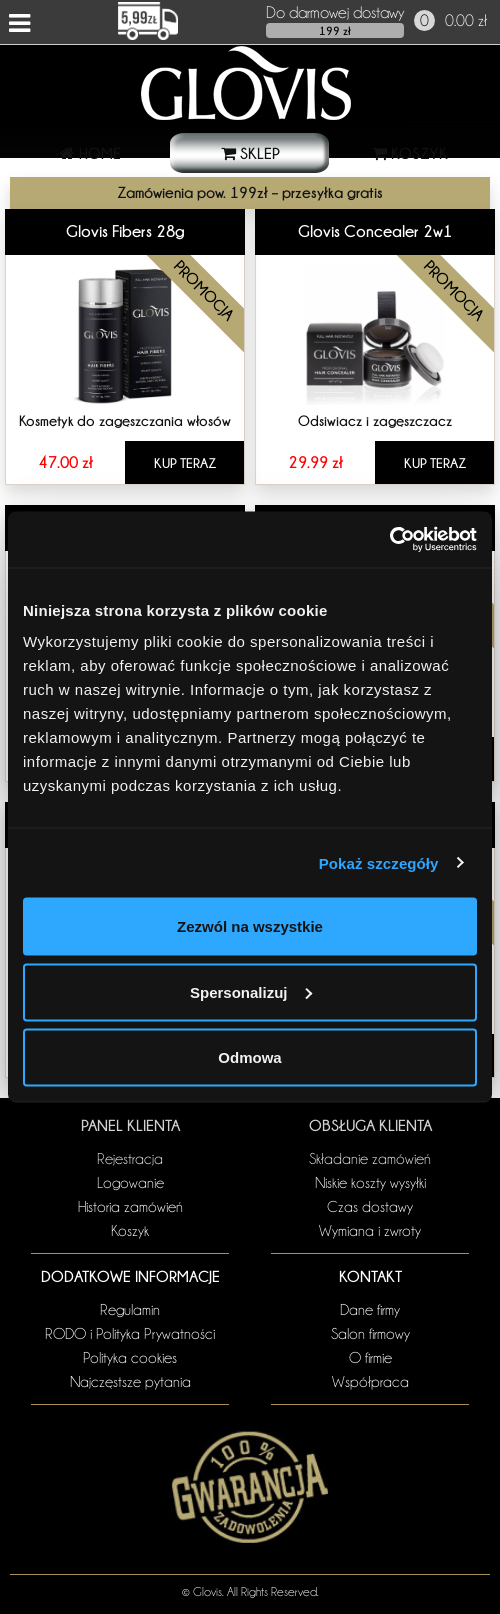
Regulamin (130, 1310)
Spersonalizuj (251, 991)
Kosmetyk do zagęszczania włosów (125, 420)
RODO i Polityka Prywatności (130, 1334)
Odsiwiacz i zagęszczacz (375, 420)
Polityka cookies (130, 1358)
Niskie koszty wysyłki (370, 1183)
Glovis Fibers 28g (125, 231)
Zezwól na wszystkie (250, 926)
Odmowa (249, 1057)
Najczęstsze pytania (130, 1382)
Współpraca (370, 1382)
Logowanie (130, 1183)
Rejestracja (130, 1159)
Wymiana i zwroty (370, 1231)
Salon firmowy (370, 1334)
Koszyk (130, 1231)
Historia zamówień (130, 1207)
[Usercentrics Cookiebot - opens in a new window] (389, 540)
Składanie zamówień (370, 1159)
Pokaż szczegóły (379, 862)
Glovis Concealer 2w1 (375, 231)
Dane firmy (370, 1310)
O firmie (370, 1358)
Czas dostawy (370, 1207)
